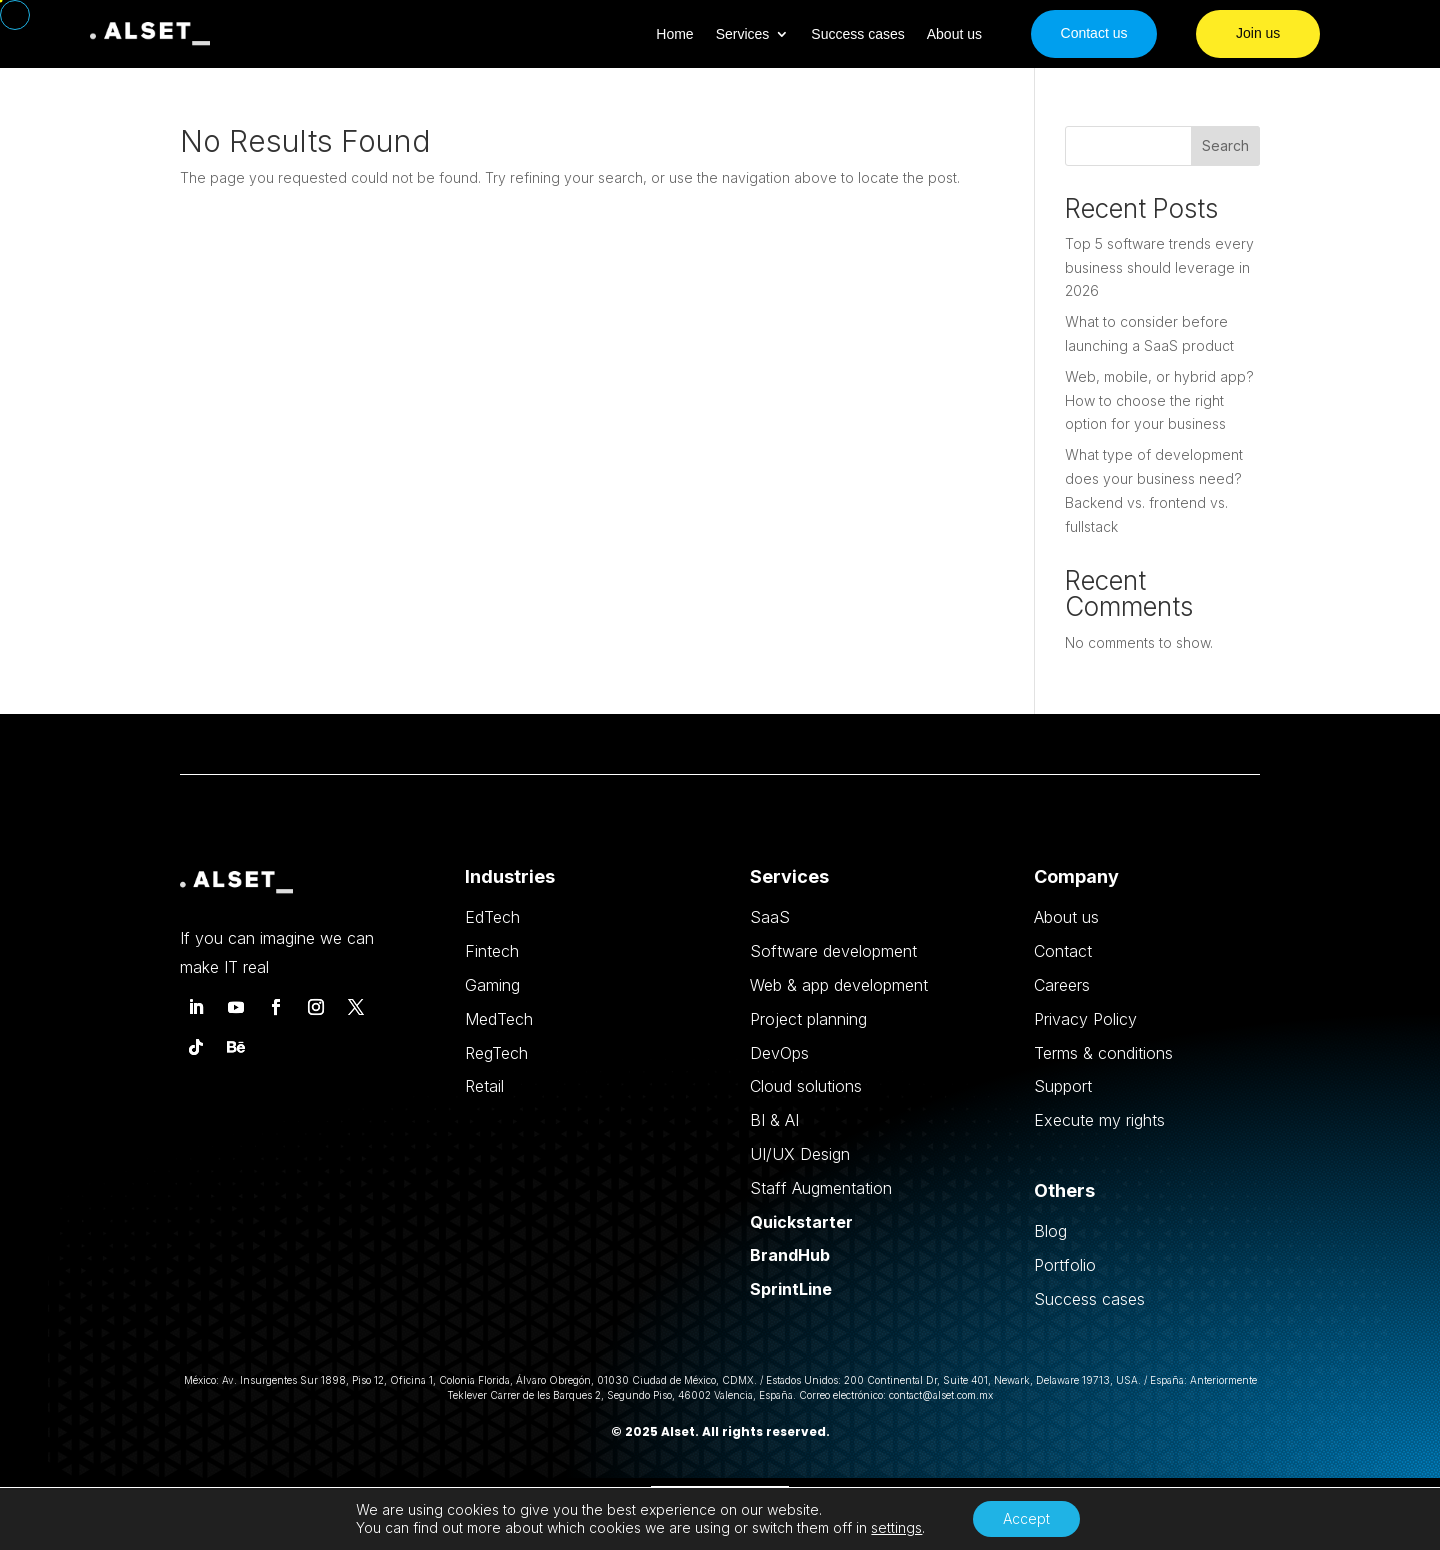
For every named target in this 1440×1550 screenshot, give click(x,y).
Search (1225, 145)
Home (674, 34)
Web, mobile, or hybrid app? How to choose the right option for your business (1159, 400)
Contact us (1094, 33)
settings (896, 1527)
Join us (1258, 33)
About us (954, 34)
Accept (1026, 1518)
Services (743, 34)
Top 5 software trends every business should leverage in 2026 (1159, 267)
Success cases (857, 34)
